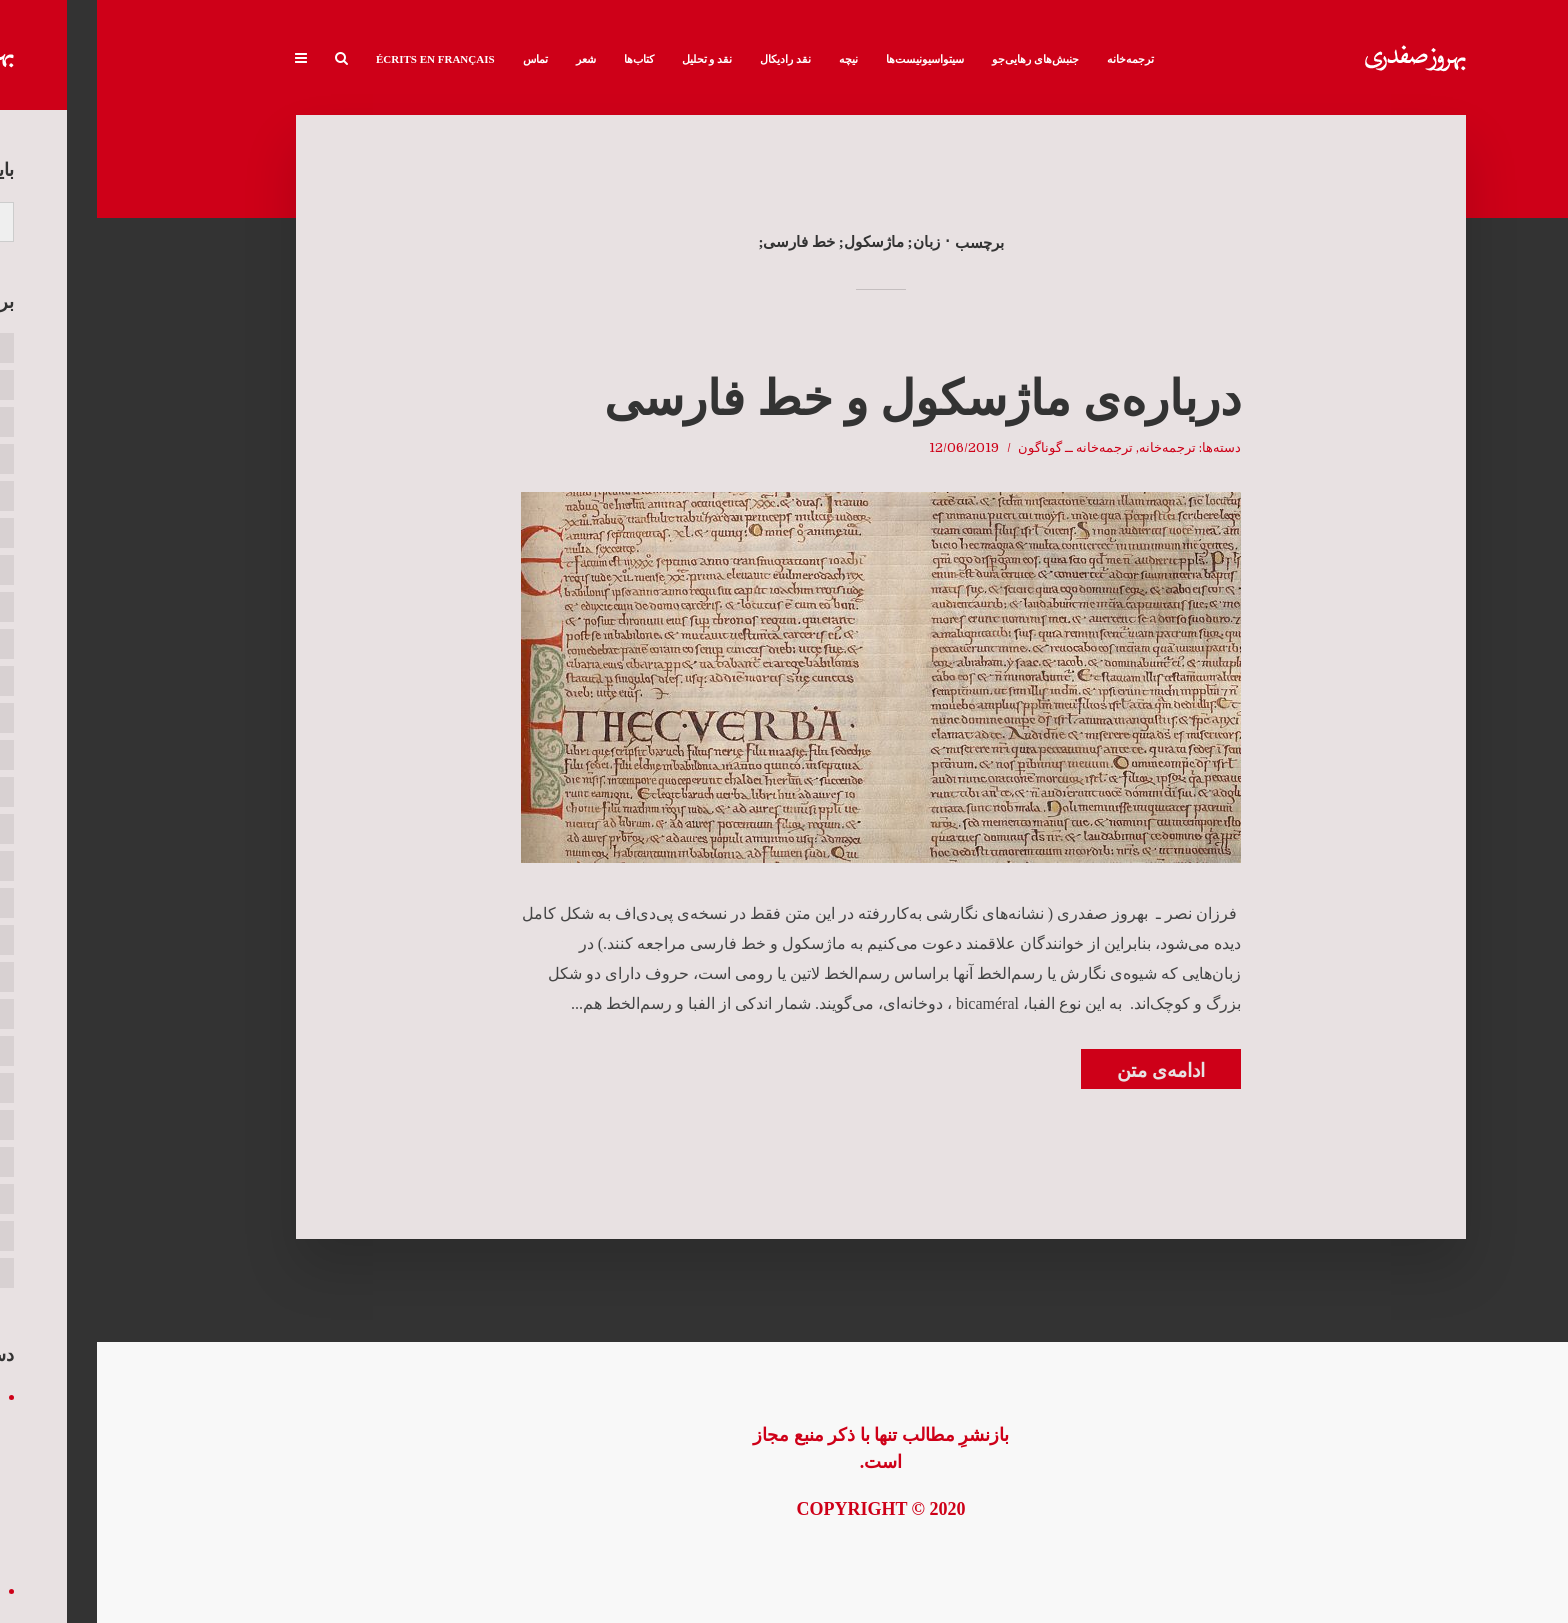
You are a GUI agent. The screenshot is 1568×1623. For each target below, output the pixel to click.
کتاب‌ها (542, 59)
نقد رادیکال (688, 59)
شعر (489, 59)
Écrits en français (338, 59)
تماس (438, 59)
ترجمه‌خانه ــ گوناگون (978, 447)
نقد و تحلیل (610, 59)
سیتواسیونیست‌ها (828, 59)
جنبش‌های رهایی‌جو (938, 59)
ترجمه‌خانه (1033, 59)
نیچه (751, 59)
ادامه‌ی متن (1064, 1070)
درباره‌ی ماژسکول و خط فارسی (825, 398)
